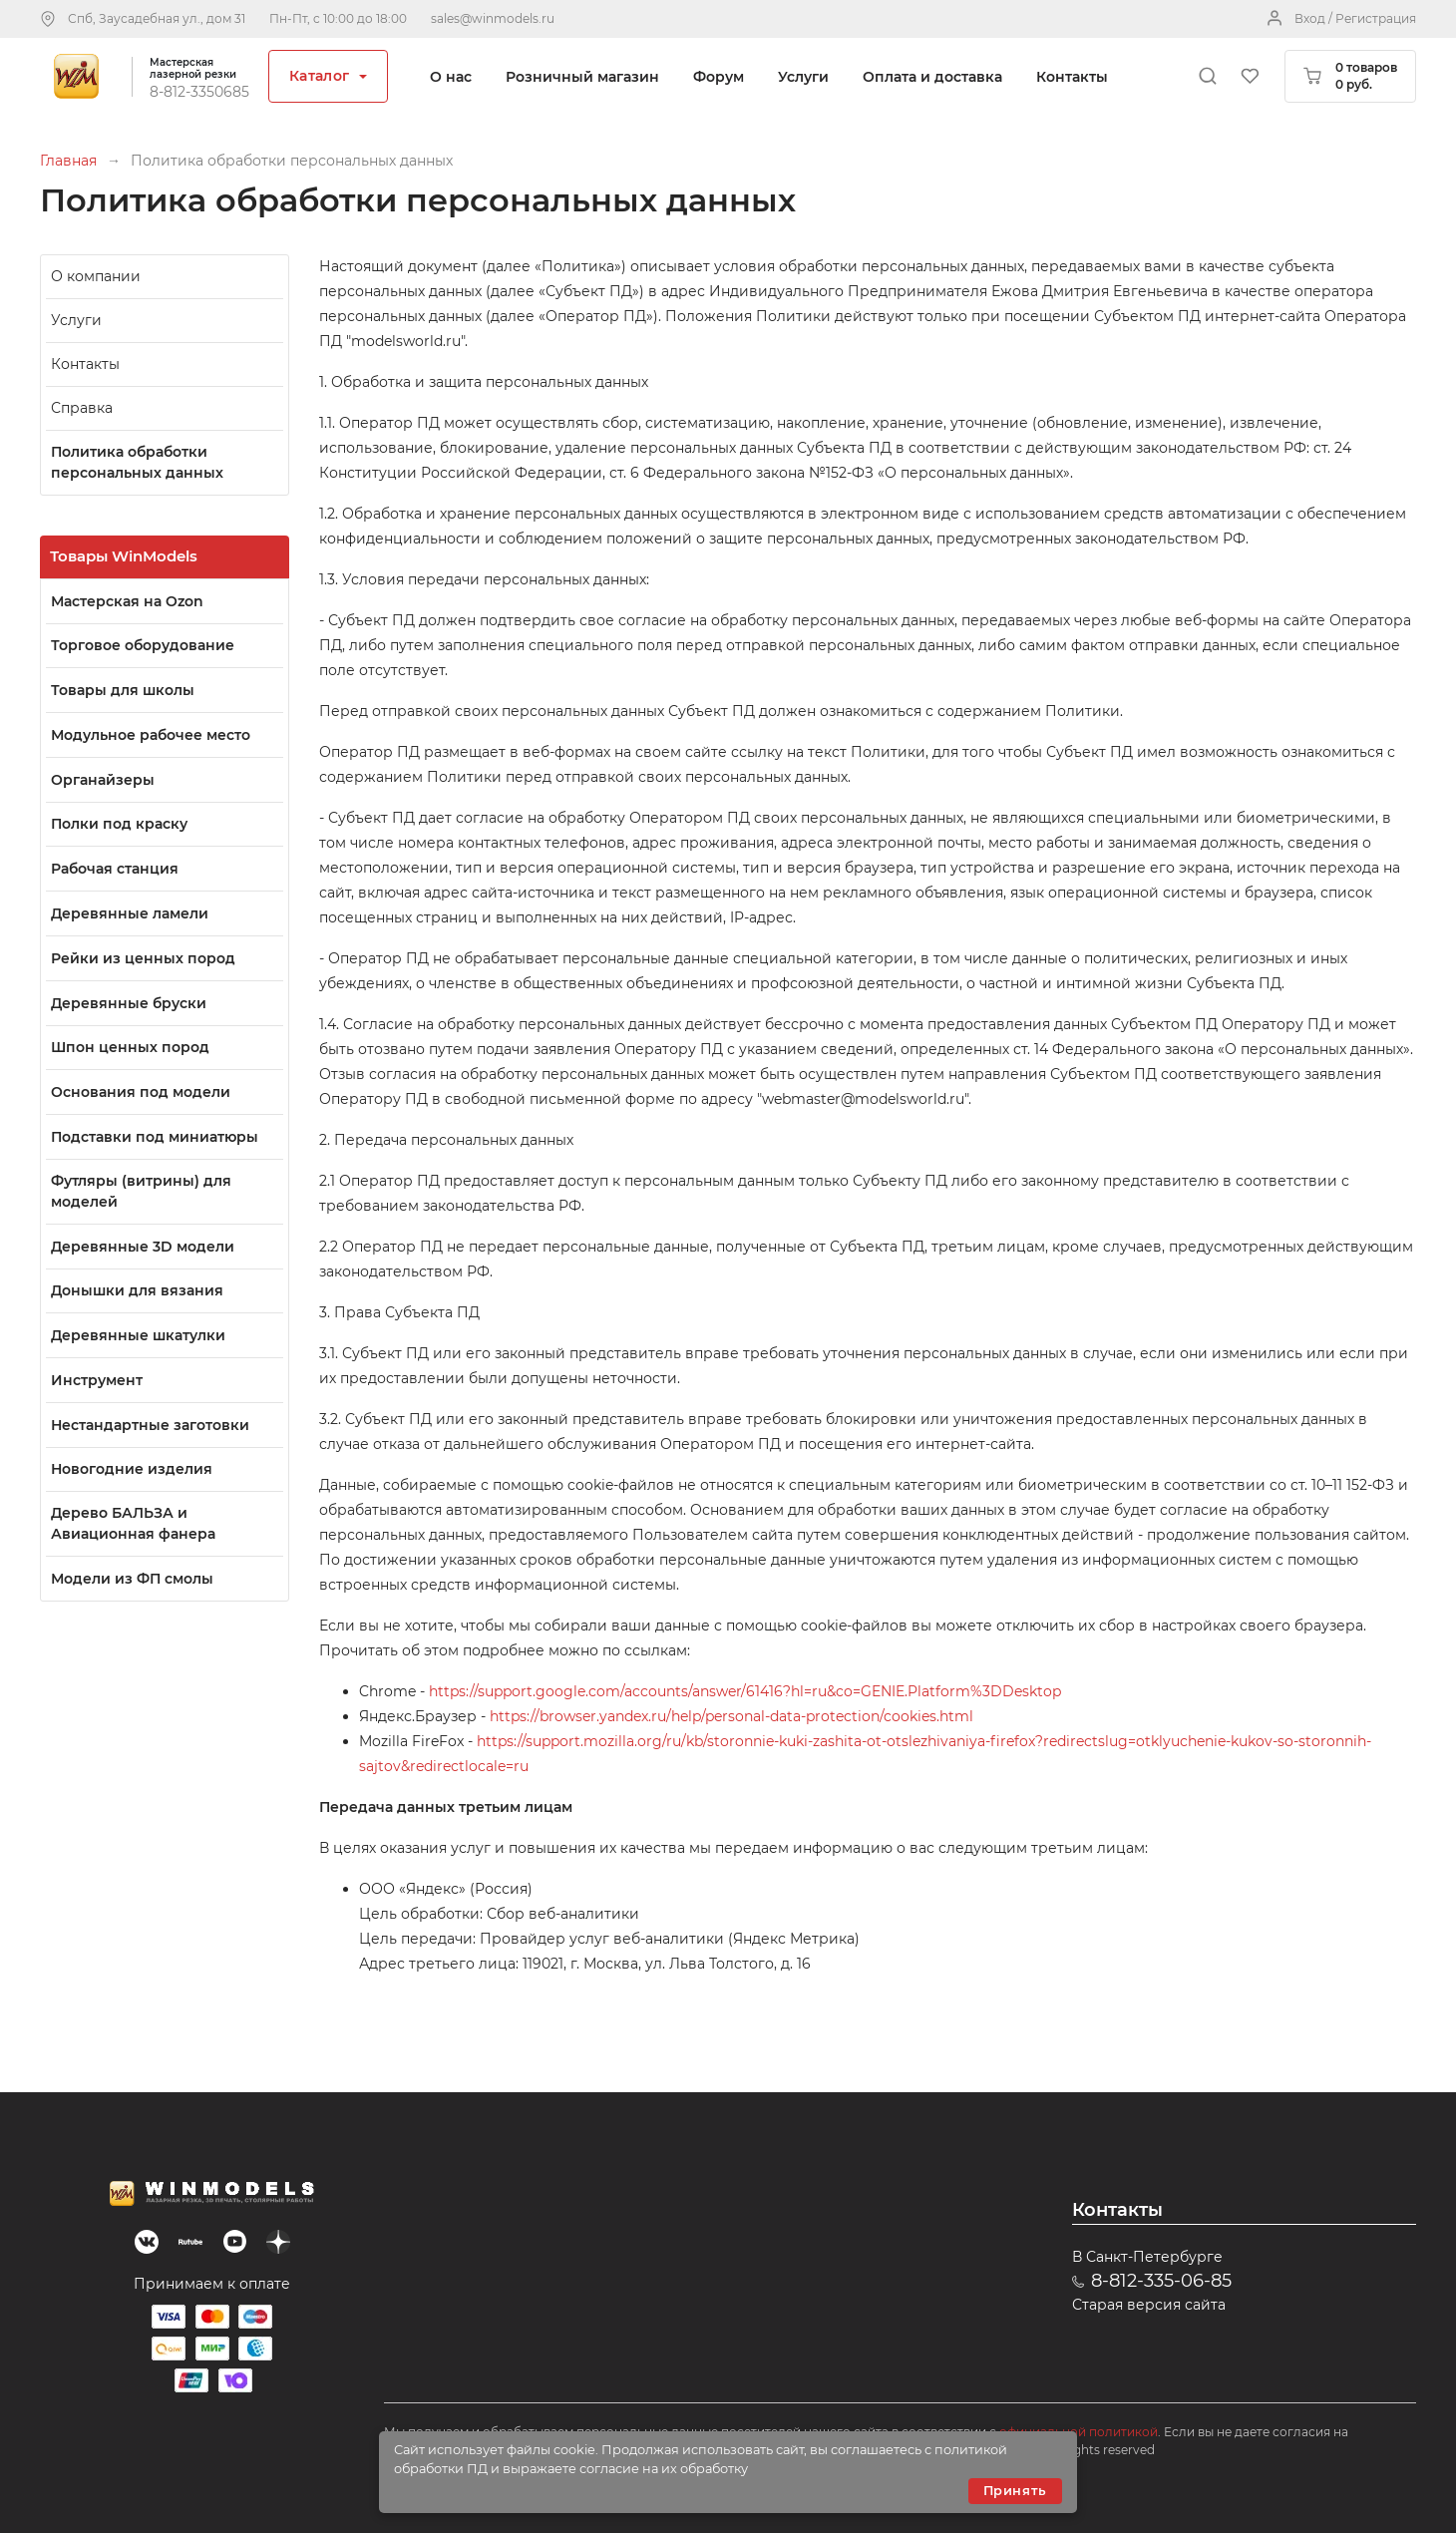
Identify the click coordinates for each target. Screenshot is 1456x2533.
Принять (1015, 2490)
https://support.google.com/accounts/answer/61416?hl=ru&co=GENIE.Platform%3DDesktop (745, 1691)
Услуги (803, 77)
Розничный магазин (582, 77)
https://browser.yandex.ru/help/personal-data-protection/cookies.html (731, 1716)
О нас (451, 77)
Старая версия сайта (1149, 2305)
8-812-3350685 (199, 92)
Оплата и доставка (932, 77)
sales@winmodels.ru (492, 18)
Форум (718, 77)
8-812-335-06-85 (1161, 2281)
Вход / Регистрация (1355, 18)
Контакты (1072, 77)
